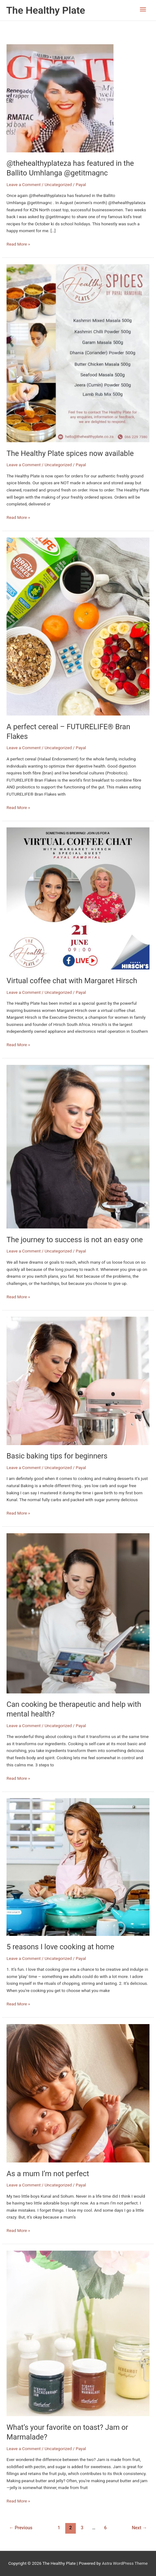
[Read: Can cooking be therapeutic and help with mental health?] (78, 1612)
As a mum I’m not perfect (48, 2173)
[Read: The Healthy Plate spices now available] (78, 352)
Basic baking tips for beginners (57, 1456)
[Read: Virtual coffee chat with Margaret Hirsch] (78, 898)
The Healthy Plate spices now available (70, 453)
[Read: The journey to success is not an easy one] (78, 1146)
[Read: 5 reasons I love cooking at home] (78, 1866)
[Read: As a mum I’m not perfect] (78, 2092)
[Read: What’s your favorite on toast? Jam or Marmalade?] (78, 2332)
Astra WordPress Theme (125, 2563)
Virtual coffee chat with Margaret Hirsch (72, 980)
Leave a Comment (24, 184)
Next (139, 2528)
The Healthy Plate (45, 10)
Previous (20, 2528)
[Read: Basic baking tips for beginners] (78, 1380)
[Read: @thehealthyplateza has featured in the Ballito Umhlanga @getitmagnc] (60, 97)
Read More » (18, 244)
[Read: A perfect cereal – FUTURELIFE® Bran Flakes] (78, 626)
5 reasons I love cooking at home (60, 1946)
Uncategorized (58, 184)
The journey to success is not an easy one (75, 1239)
